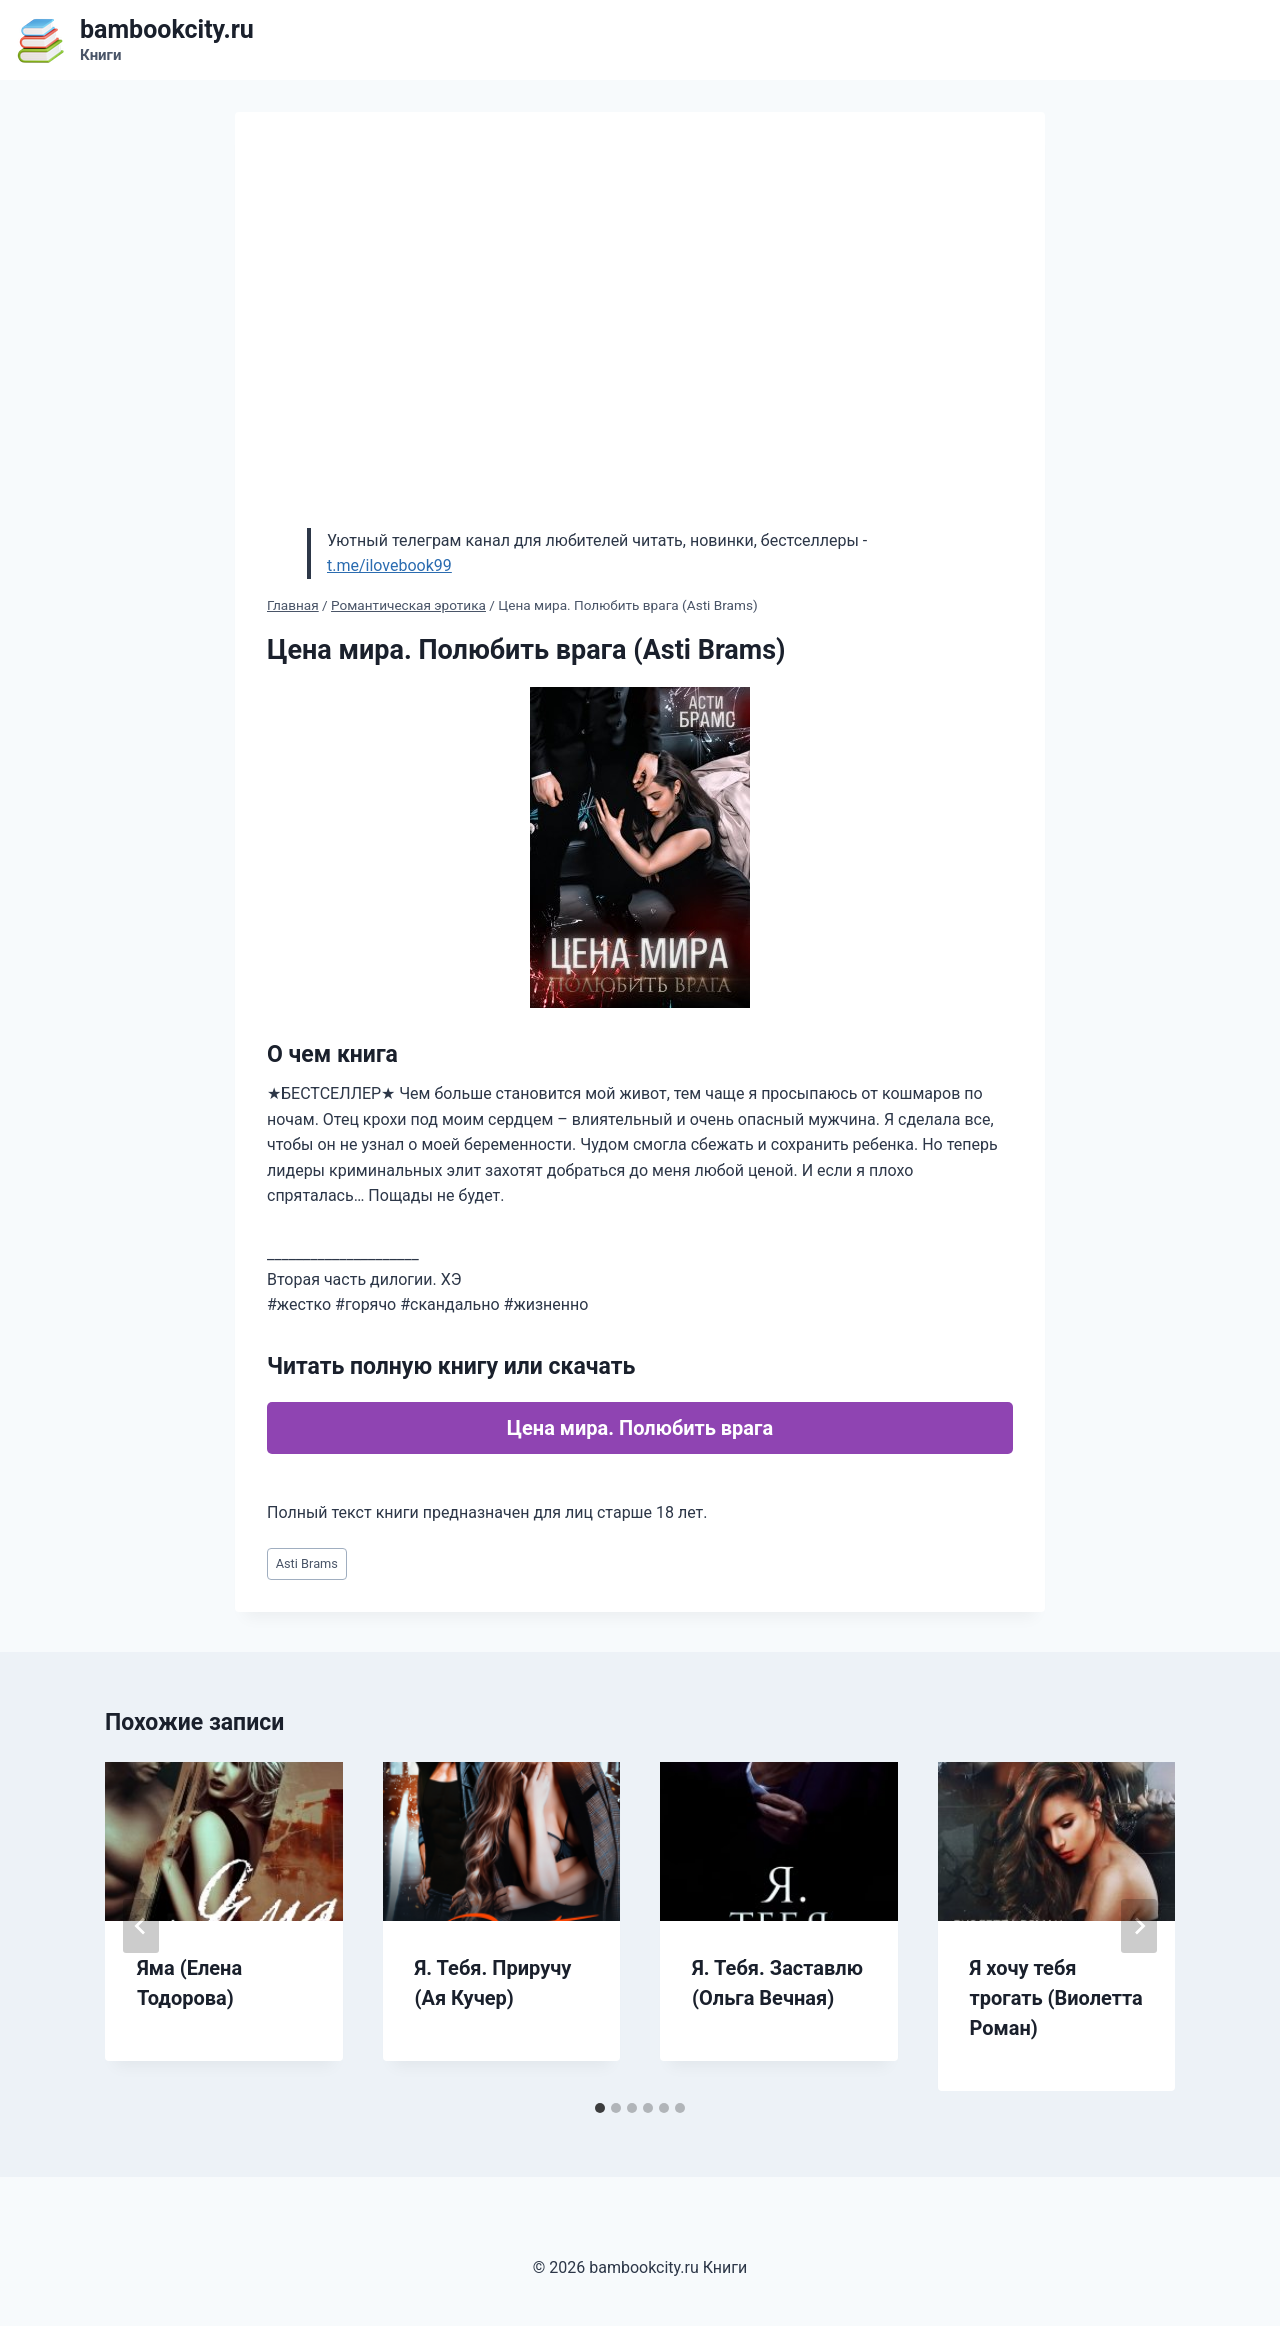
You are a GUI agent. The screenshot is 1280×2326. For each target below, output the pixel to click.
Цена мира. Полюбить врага (640, 1428)
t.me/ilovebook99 (389, 565)
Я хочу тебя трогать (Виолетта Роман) (1056, 1998)
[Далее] (1139, 1926)
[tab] (600, 2108)
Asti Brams (307, 1563)
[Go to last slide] (141, 1926)
